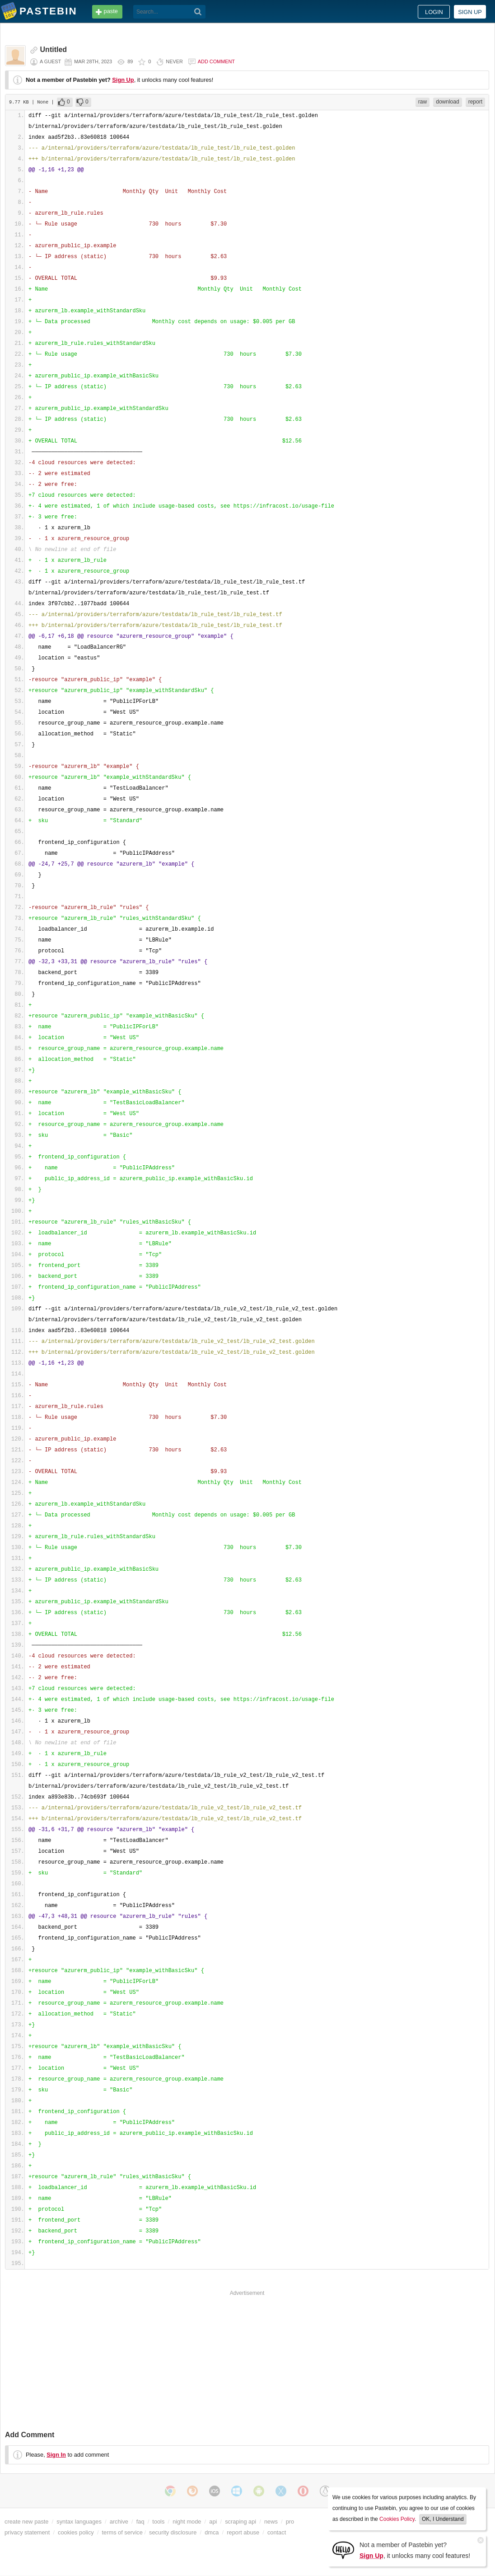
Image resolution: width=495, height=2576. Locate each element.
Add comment (216, 61)
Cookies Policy (397, 2519)
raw (422, 102)
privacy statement (27, 2532)
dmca (212, 2532)
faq (140, 2521)
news (271, 2521)
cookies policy (76, 2532)
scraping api (240, 2521)
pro (290, 2521)
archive (119, 2521)
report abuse (243, 2532)
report (475, 102)
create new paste (26, 2521)
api (213, 2521)
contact (276, 2532)
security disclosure (172, 2532)
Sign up (470, 12)
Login (434, 12)
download (447, 102)
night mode (187, 2521)
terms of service (122, 2532)
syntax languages (79, 2521)
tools (158, 2521)
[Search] (198, 12)
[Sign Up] (343, 2549)
